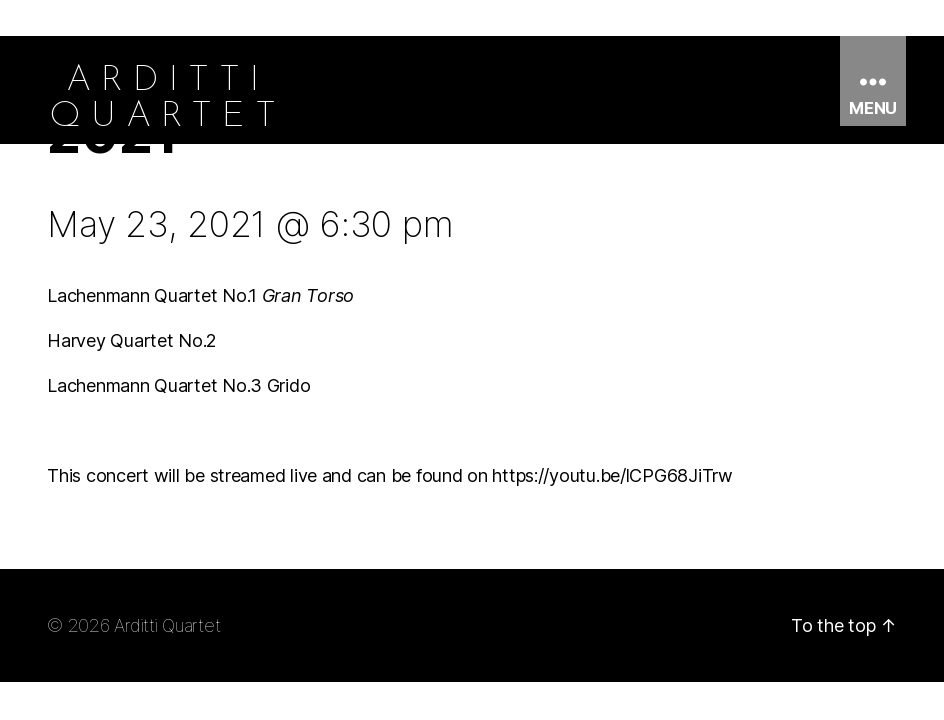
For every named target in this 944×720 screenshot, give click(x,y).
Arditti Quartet (167, 625)
